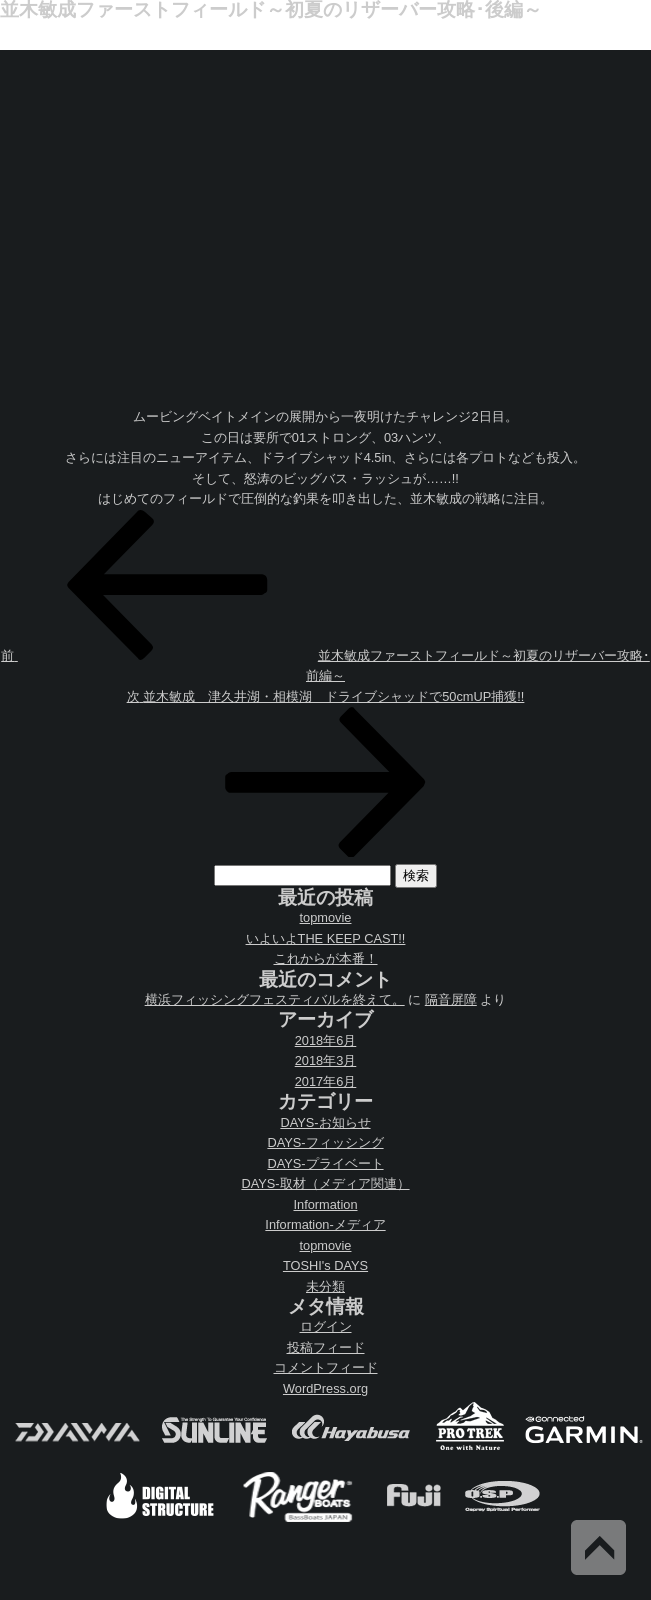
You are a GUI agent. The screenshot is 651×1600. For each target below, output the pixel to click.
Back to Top (598, 1547)
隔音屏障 (451, 999)
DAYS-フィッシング (325, 1142)
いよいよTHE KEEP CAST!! (326, 938)
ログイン (326, 1326)
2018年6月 (326, 1040)
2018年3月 (326, 1060)
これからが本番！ (326, 958)
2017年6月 (326, 1081)
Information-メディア (325, 1224)
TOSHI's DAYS (325, 1265)
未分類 (325, 1286)
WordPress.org (325, 1388)
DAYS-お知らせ (325, 1122)
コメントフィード (326, 1367)
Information (325, 1204)
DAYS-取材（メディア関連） (325, 1183)
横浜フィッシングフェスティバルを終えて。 (275, 999)
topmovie (326, 917)
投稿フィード (326, 1347)
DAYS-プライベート (325, 1163)
